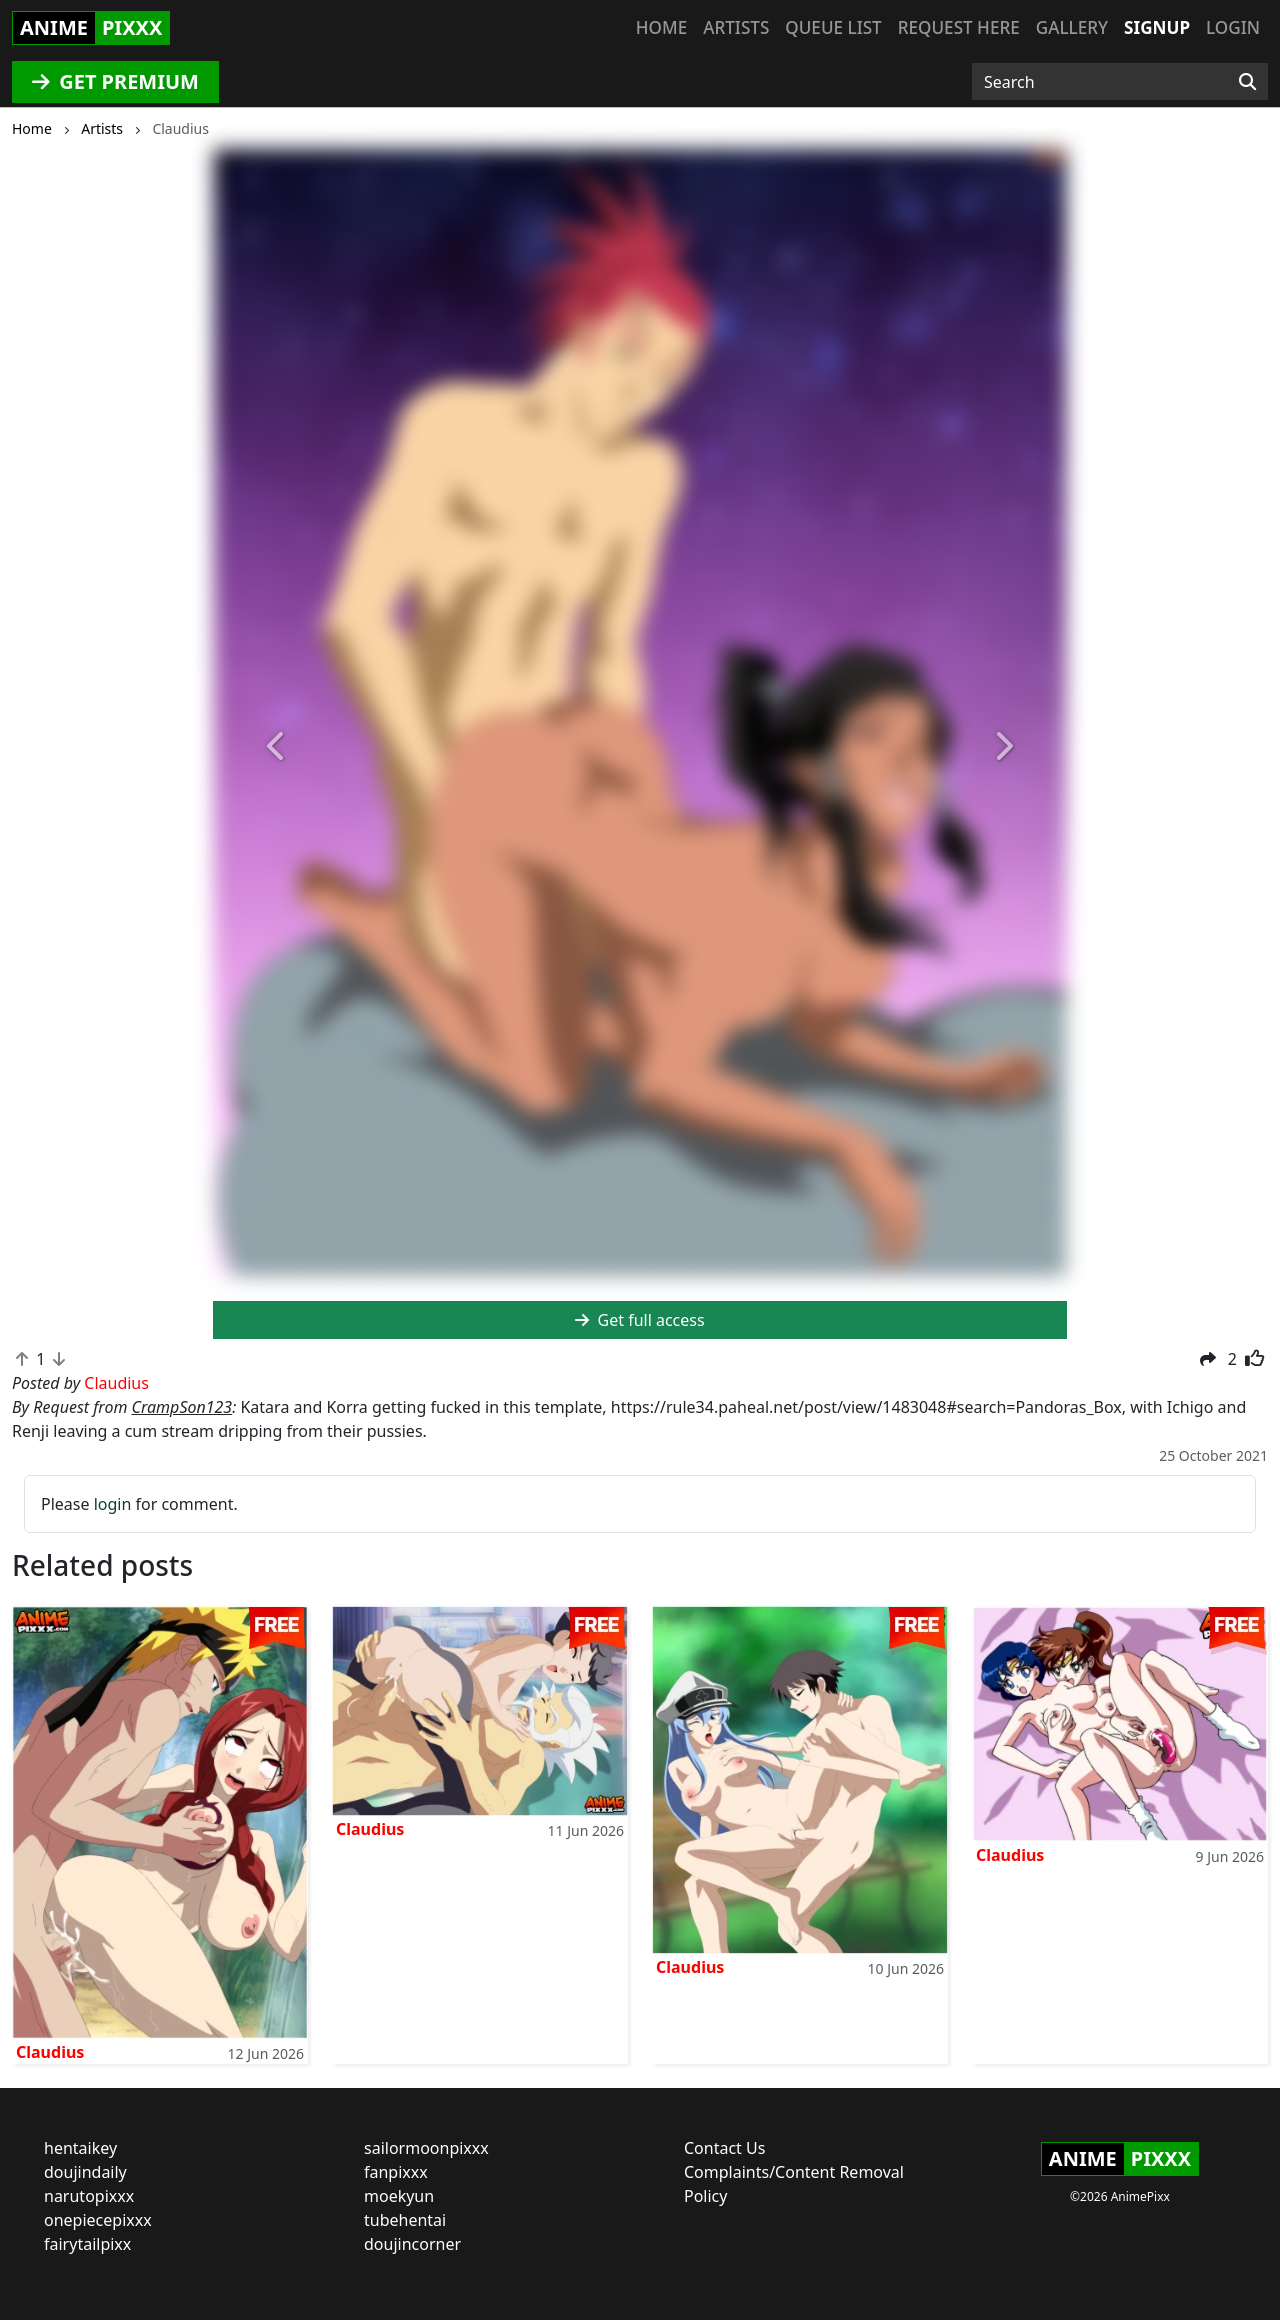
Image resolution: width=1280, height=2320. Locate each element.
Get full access (639, 1320)
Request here (959, 27)
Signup (1157, 27)
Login (1233, 27)
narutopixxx (89, 2196)
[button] (277, 747)
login (113, 1504)
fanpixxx (396, 2172)
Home (661, 27)
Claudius (50, 2052)
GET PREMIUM (115, 81)
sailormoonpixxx (426, 2148)
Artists (736, 27)
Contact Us (724, 2148)
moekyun (399, 2196)
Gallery (1072, 27)
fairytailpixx (87, 2244)
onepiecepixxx (98, 2220)
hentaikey (80, 2148)
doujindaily (85, 2172)
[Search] (1247, 82)
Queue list (833, 27)
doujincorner (412, 2244)
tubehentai (405, 2220)
